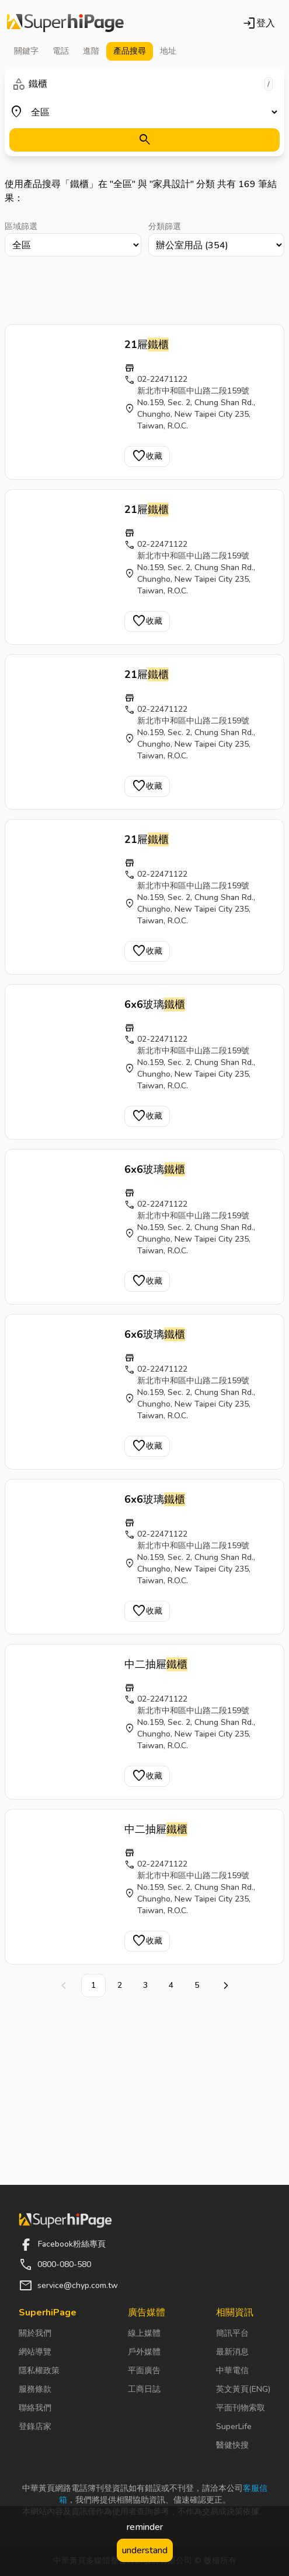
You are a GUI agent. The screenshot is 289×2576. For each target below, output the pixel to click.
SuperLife (234, 2426)
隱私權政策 (39, 2370)
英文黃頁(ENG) (243, 2389)
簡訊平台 (232, 2333)
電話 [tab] (61, 51)
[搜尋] (144, 140)
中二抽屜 (155, 1664)
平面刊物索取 (240, 2407)
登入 (258, 23)
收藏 (147, 456)
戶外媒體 (144, 2351)
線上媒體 (144, 2333)
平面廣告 (144, 2370)
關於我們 (35, 2333)
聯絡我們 (35, 2407)
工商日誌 (144, 2389)
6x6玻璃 (154, 1004)
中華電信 (232, 2370)
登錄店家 (35, 2426)
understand (145, 2550)
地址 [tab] (168, 51)
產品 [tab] (129, 51)
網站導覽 (35, 2351)
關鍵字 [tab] (26, 51)
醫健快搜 (232, 2445)
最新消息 (232, 2351)
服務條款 (35, 2389)
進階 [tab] (91, 51)
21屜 (146, 345)
